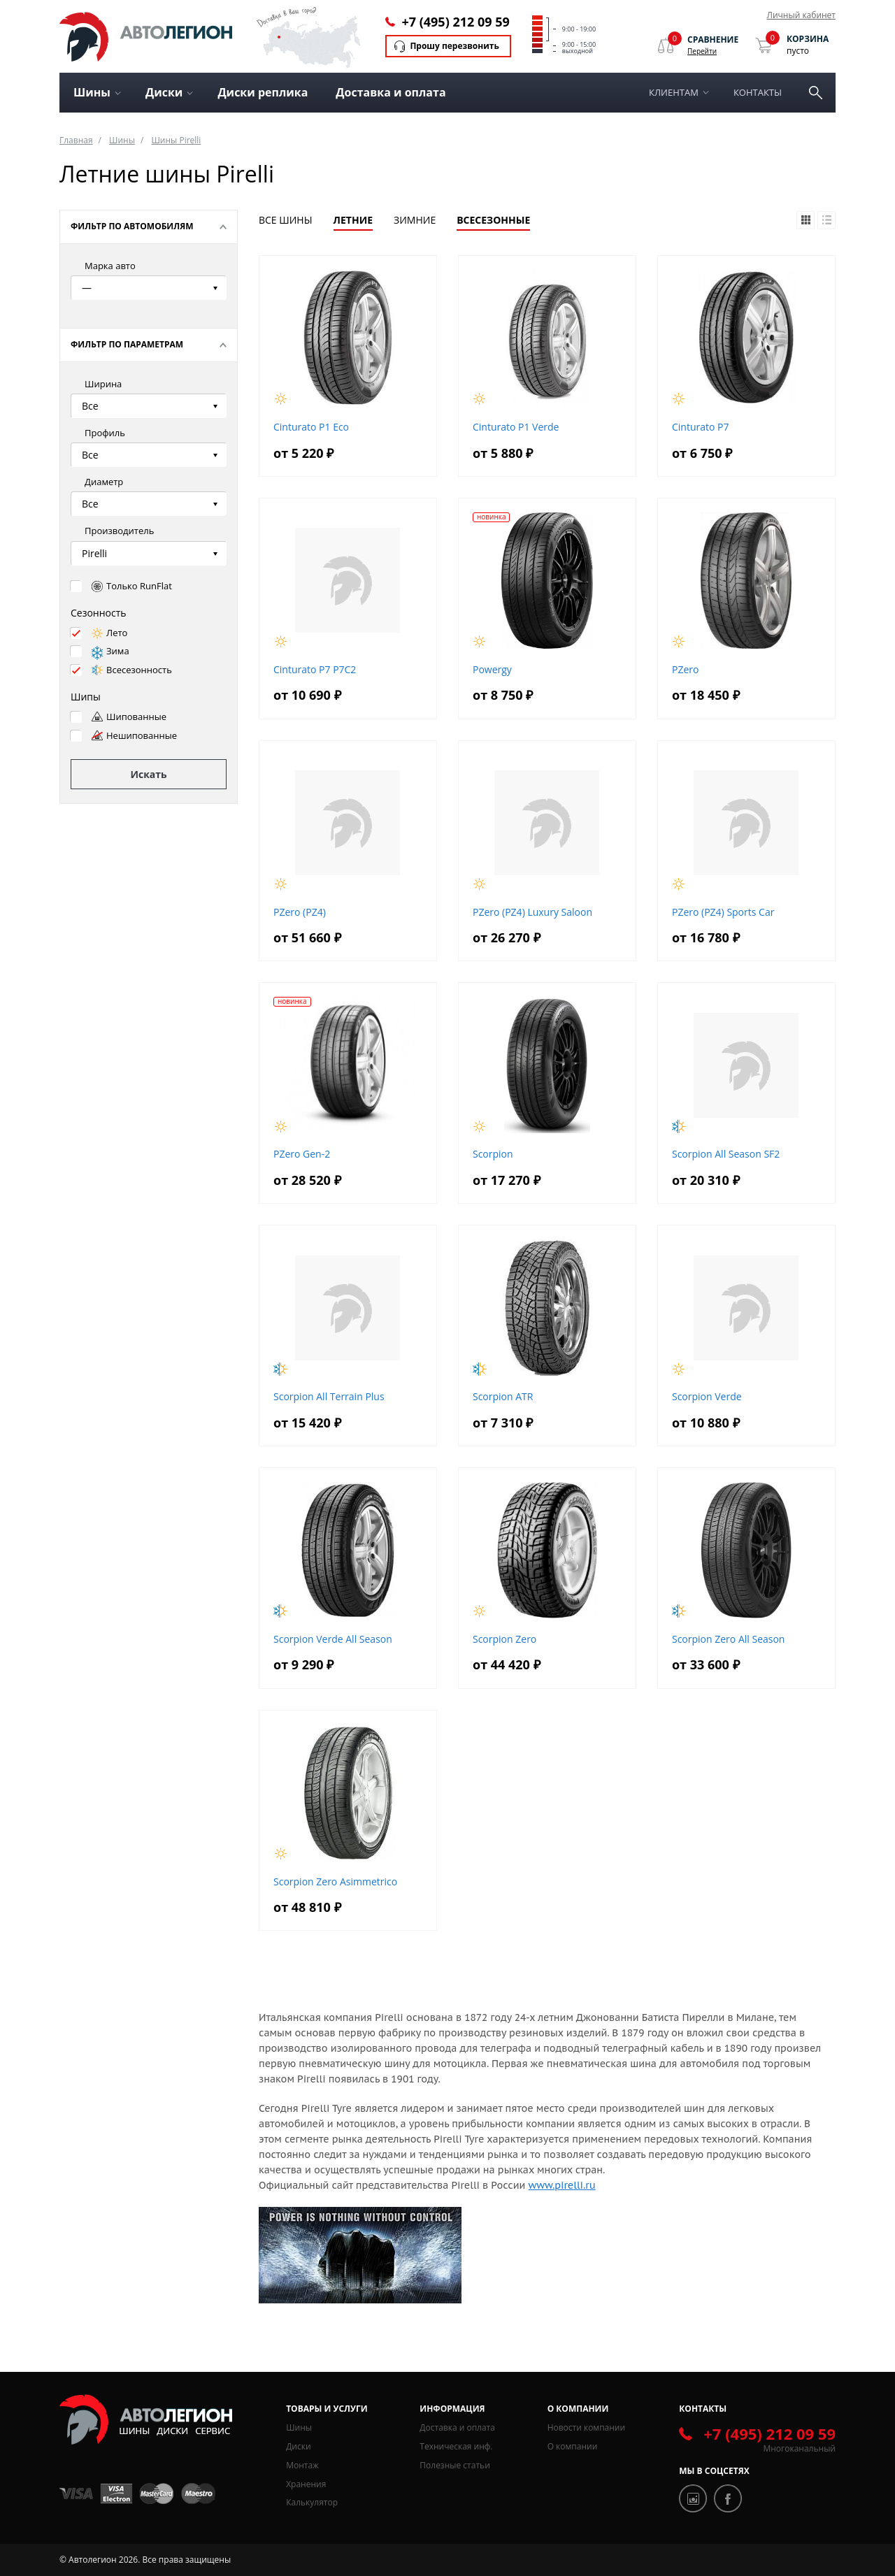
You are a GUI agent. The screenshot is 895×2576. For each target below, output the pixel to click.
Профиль (105, 432)
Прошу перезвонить (454, 46)
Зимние (415, 219)
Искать (148, 774)
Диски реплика (262, 92)
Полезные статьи (454, 2465)
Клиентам (674, 92)
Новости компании (586, 2427)
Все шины (286, 219)
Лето (109, 632)
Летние (353, 219)
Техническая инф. (456, 2446)
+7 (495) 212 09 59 (455, 21)
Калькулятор (312, 2502)
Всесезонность (132, 669)
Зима (110, 651)
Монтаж (302, 2465)
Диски (298, 2446)
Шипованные (129, 716)
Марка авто (110, 265)
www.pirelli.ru (561, 2185)
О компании (572, 2446)
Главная (76, 140)
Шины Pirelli (176, 140)
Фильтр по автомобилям (132, 226)
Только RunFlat (132, 586)
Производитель (119, 530)
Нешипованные (134, 735)
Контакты (757, 92)
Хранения (306, 2484)
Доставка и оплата (390, 92)
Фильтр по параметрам (127, 344)
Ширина (103, 383)
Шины (122, 140)
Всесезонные (493, 219)
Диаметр (104, 481)
